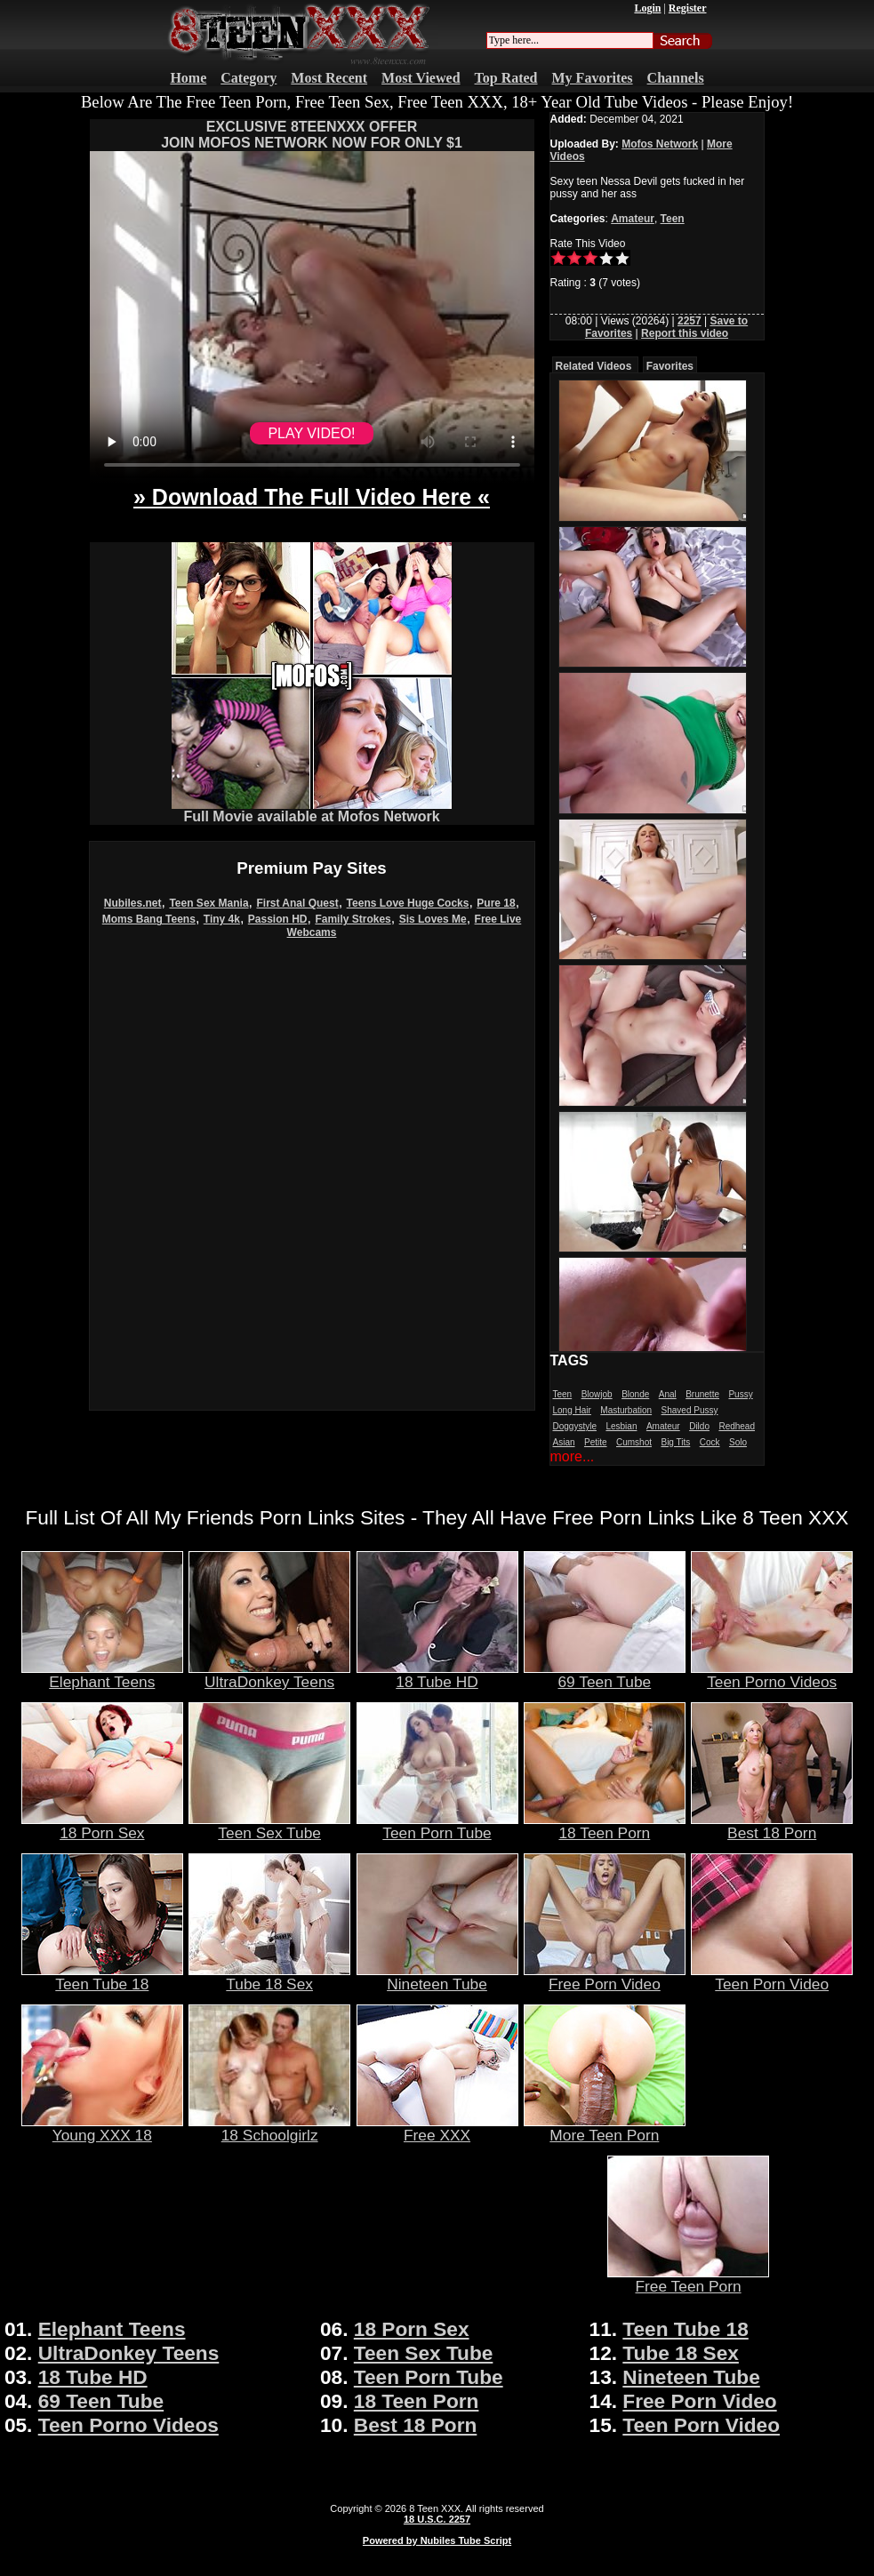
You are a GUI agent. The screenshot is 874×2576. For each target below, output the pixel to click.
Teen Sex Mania (208, 903)
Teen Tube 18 (102, 1977)
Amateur (632, 218)
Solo (738, 1442)
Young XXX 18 (102, 2128)
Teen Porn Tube (437, 1826)
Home (188, 77)
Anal (668, 1394)
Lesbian (621, 1426)
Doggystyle (575, 1426)
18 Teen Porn (605, 1826)
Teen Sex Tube (269, 1826)
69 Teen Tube (605, 1675)
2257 (690, 321)
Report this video (684, 333)
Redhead (736, 1426)
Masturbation (626, 1410)
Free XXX (437, 2128)
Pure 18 (496, 903)
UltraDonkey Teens (269, 1675)
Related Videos (594, 366)
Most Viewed (420, 77)
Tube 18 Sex (269, 1977)
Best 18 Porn (772, 1826)
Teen (673, 218)
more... (572, 1456)
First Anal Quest (297, 903)
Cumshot (634, 1442)
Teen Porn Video (772, 1977)
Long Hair (572, 1410)
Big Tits (675, 1442)
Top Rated (506, 77)
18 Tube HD (437, 1675)
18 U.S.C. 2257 (437, 2519)
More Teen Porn (605, 2128)
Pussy (740, 1394)
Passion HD (278, 919)
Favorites (670, 366)
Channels (675, 77)
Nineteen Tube (437, 1977)
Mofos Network (659, 144)
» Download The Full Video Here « (311, 496)
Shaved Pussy (690, 1410)
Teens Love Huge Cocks (408, 903)
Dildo (699, 1426)
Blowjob (597, 1394)
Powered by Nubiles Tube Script (437, 2540)
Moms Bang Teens (149, 919)
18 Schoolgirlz (269, 2128)
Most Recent (329, 77)
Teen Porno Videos (772, 1675)
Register (688, 8)
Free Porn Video (605, 1977)
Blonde (635, 1394)
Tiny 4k (222, 919)
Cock (710, 1442)
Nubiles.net (133, 903)
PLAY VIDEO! (311, 433)
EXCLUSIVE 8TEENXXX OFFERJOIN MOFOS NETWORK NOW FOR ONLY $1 (311, 134)
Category (249, 77)
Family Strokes (352, 919)
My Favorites (592, 77)
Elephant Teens (102, 1675)
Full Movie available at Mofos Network (312, 810)
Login (647, 8)
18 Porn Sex (102, 1826)
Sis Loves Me (433, 919)
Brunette (702, 1394)
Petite (595, 1442)
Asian (564, 1442)
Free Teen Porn (688, 2279)
